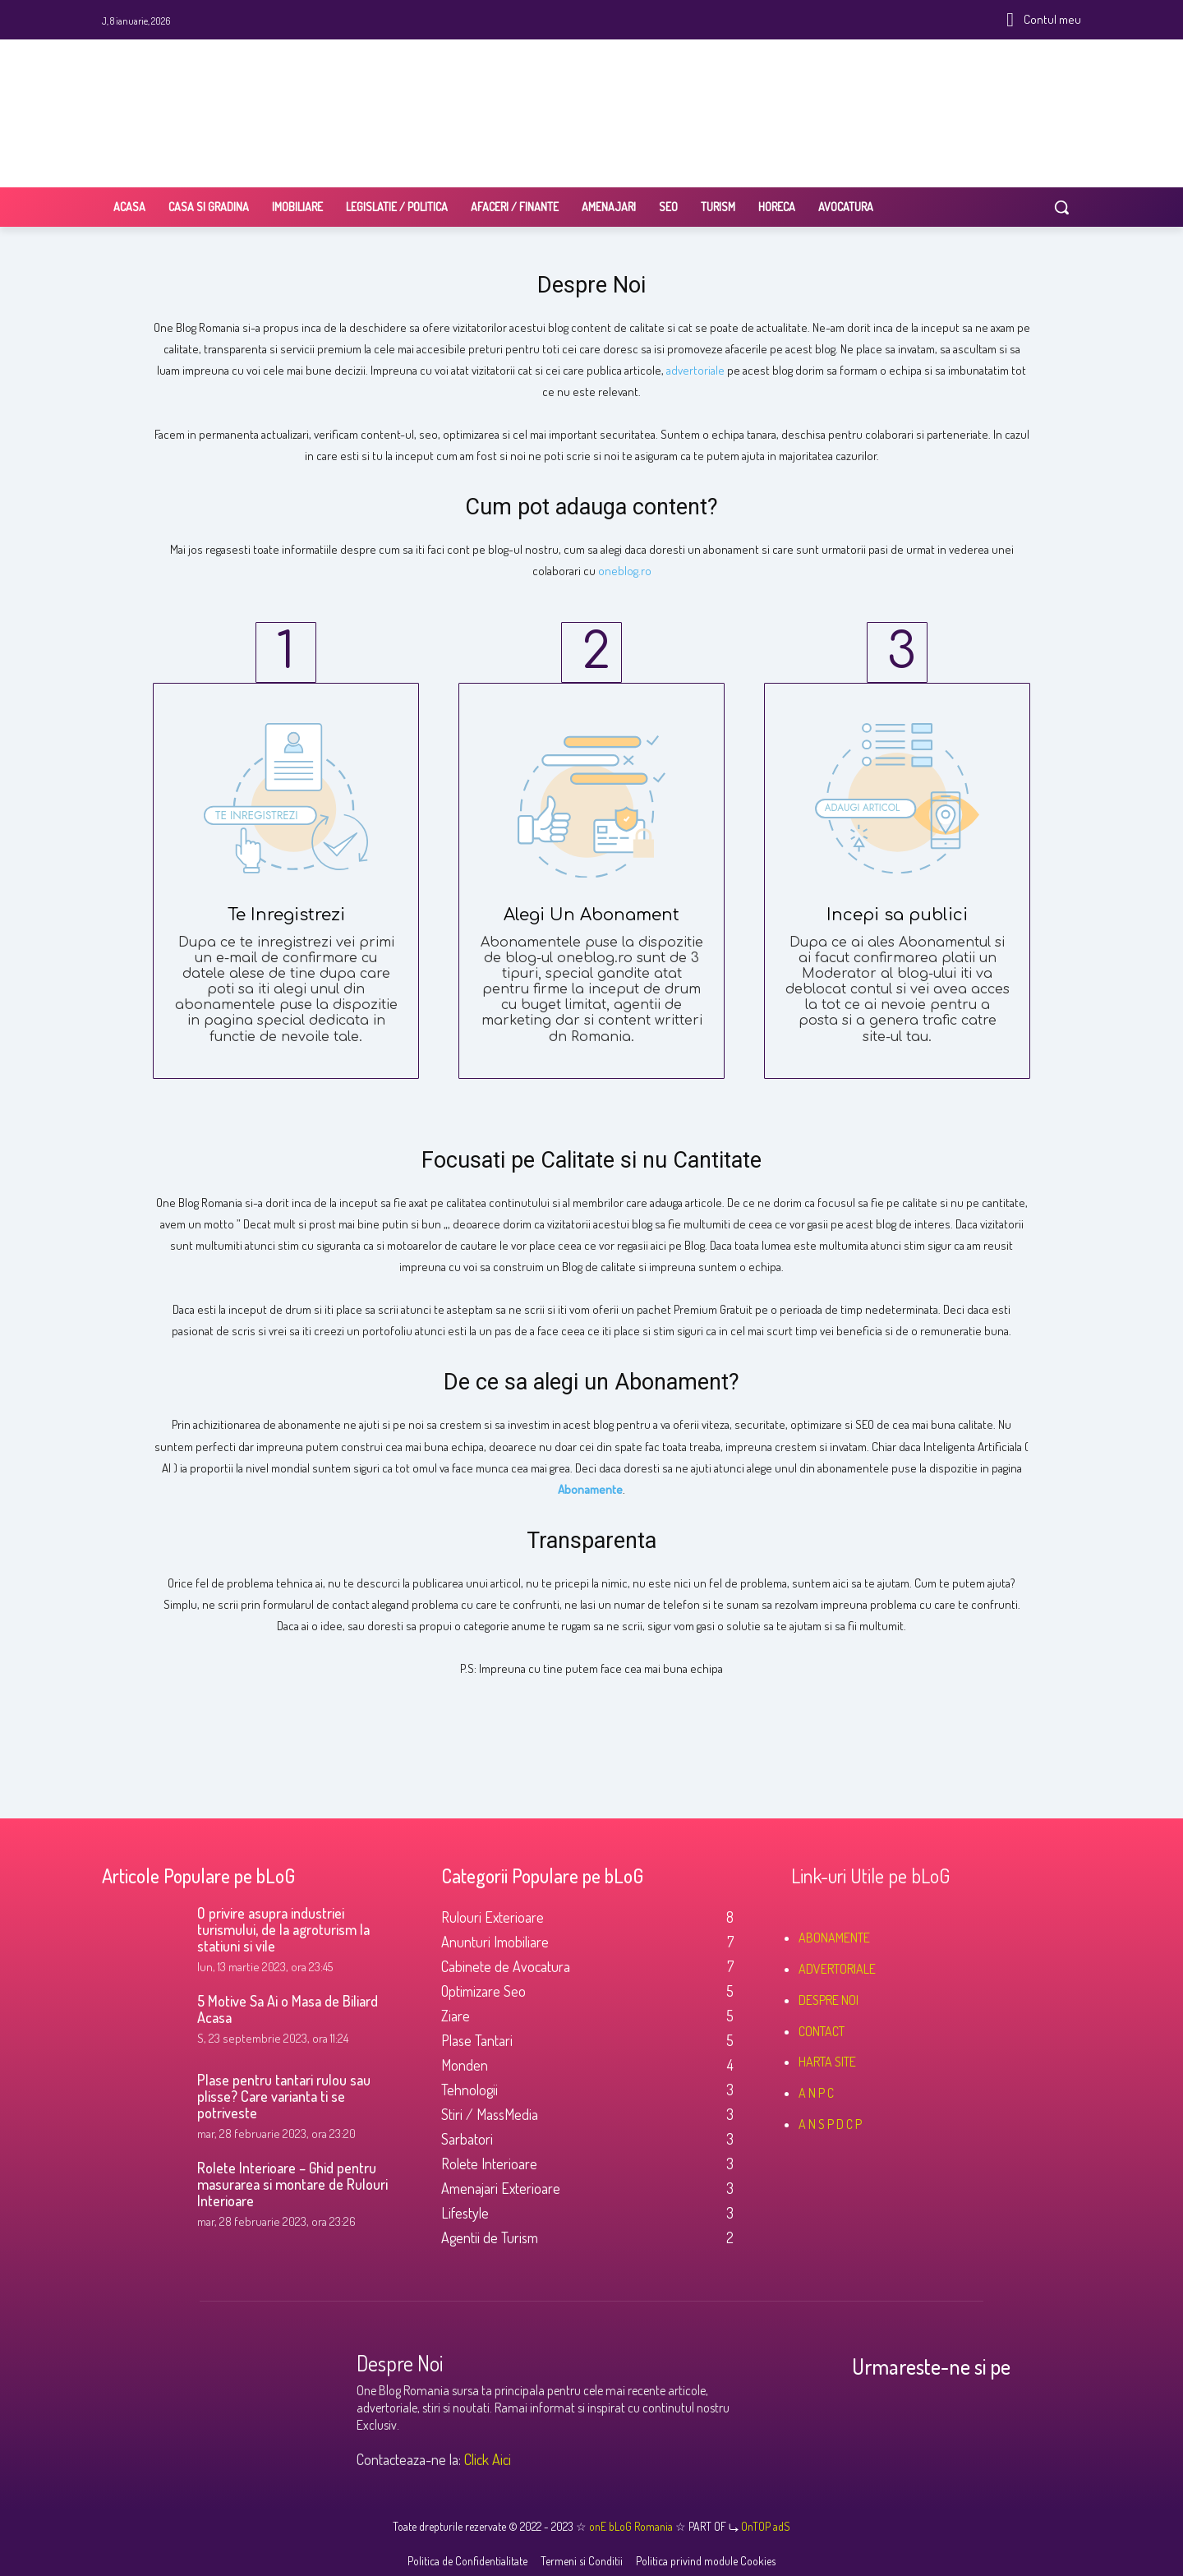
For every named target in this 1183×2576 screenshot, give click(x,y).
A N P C (816, 2093)
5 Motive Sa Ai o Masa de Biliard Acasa (287, 2009)
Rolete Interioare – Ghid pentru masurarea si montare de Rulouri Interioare (292, 2184)
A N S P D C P (830, 2124)
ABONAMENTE (834, 1937)
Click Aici (487, 2459)
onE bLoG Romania (632, 2526)
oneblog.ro (624, 570)
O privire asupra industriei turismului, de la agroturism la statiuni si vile (283, 1929)
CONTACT (822, 2031)
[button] (1061, 207)
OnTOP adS (764, 2526)
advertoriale (695, 370)
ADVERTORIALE (837, 1969)
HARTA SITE (827, 2061)
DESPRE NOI (828, 2000)
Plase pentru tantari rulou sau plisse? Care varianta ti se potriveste (284, 2096)
